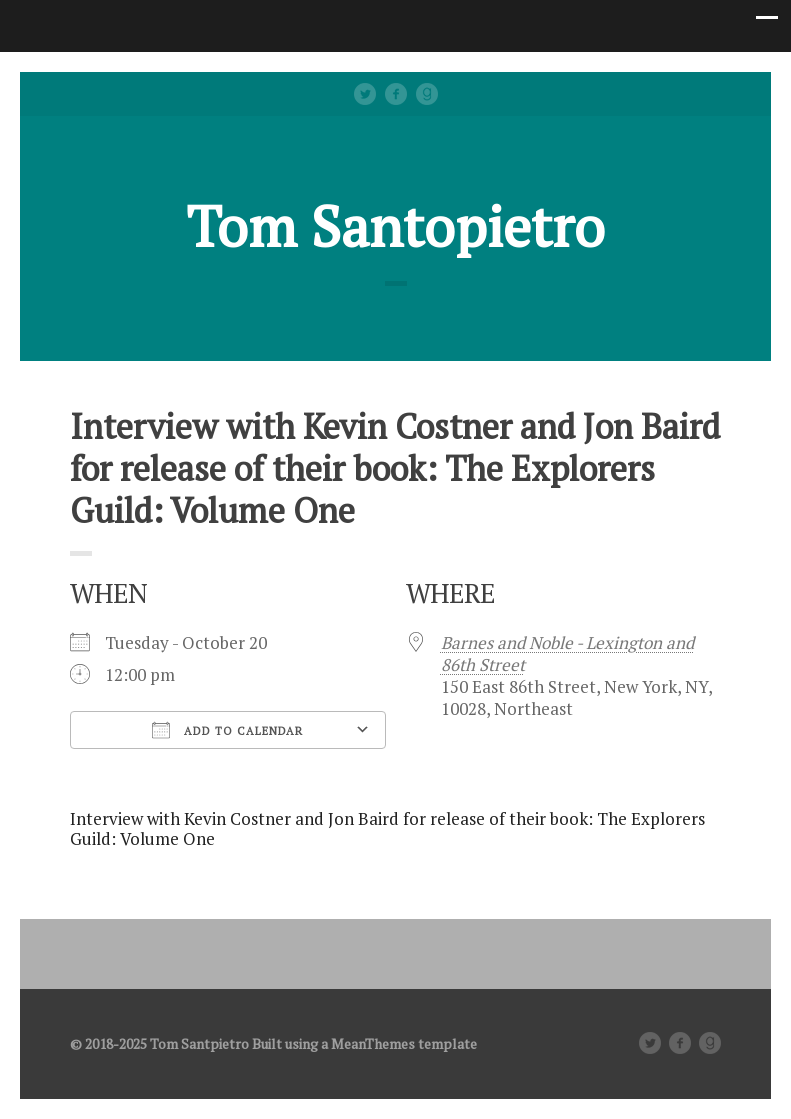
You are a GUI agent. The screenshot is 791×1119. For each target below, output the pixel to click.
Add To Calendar (227, 730)
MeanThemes (373, 1043)
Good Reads (427, 94)
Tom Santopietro (395, 226)
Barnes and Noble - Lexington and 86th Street (567, 653)
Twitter (365, 94)
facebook (396, 94)
